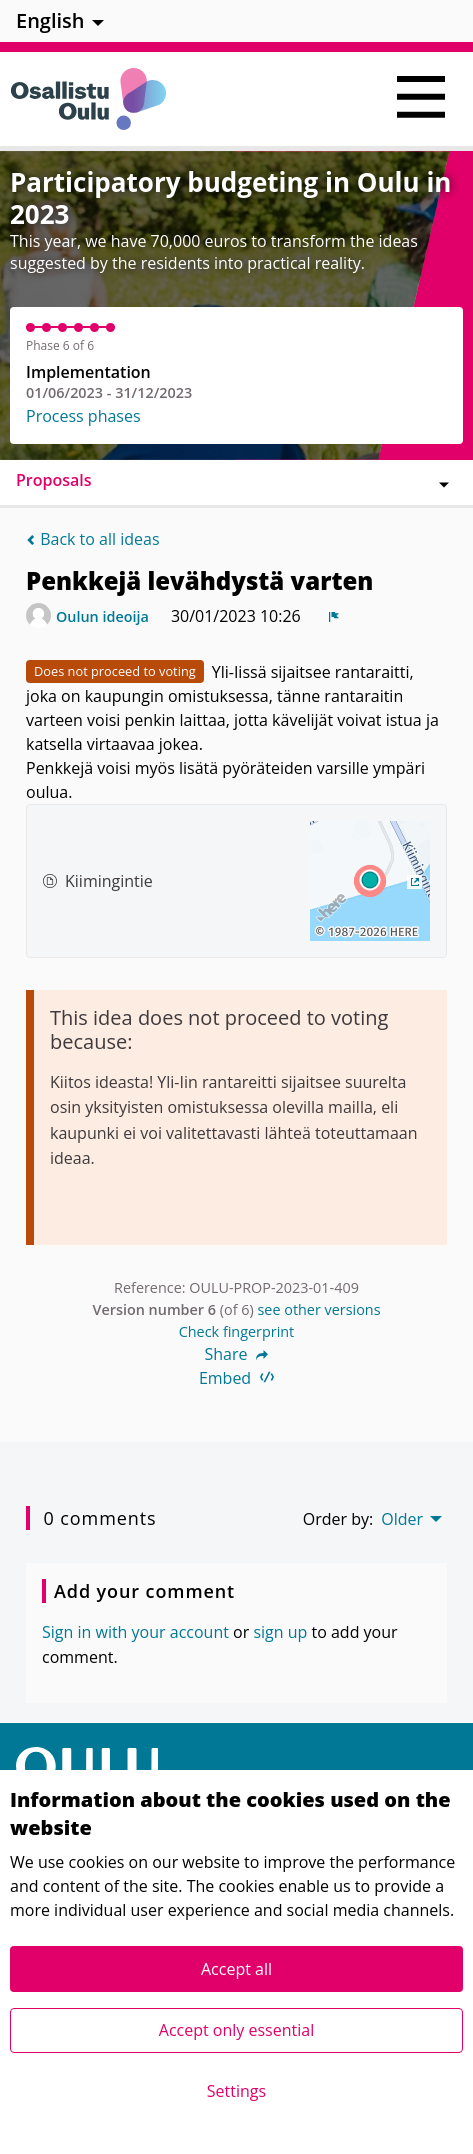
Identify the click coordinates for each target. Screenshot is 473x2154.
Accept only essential (236, 2030)
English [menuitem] (50, 20)
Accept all (236, 1969)
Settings (236, 2091)
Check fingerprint (237, 1331)
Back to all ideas (93, 539)
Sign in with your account (135, 1632)
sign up (280, 1632)
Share (237, 1354)
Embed (236, 1378)
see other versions (318, 1309)
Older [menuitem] (402, 1519)
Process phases (83, 416)
